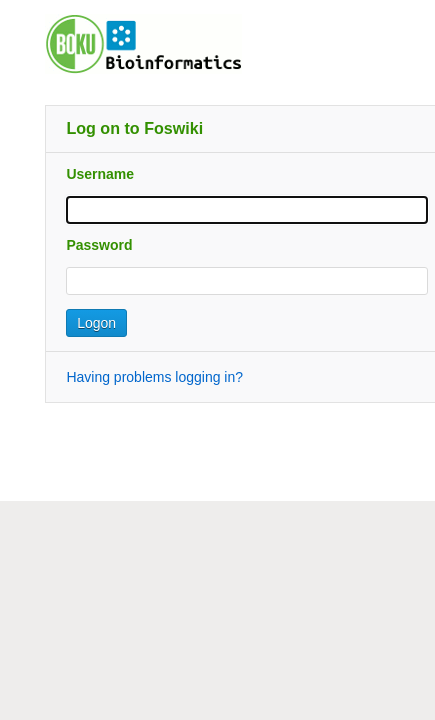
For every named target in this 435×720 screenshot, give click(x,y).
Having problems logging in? (154, 377)
